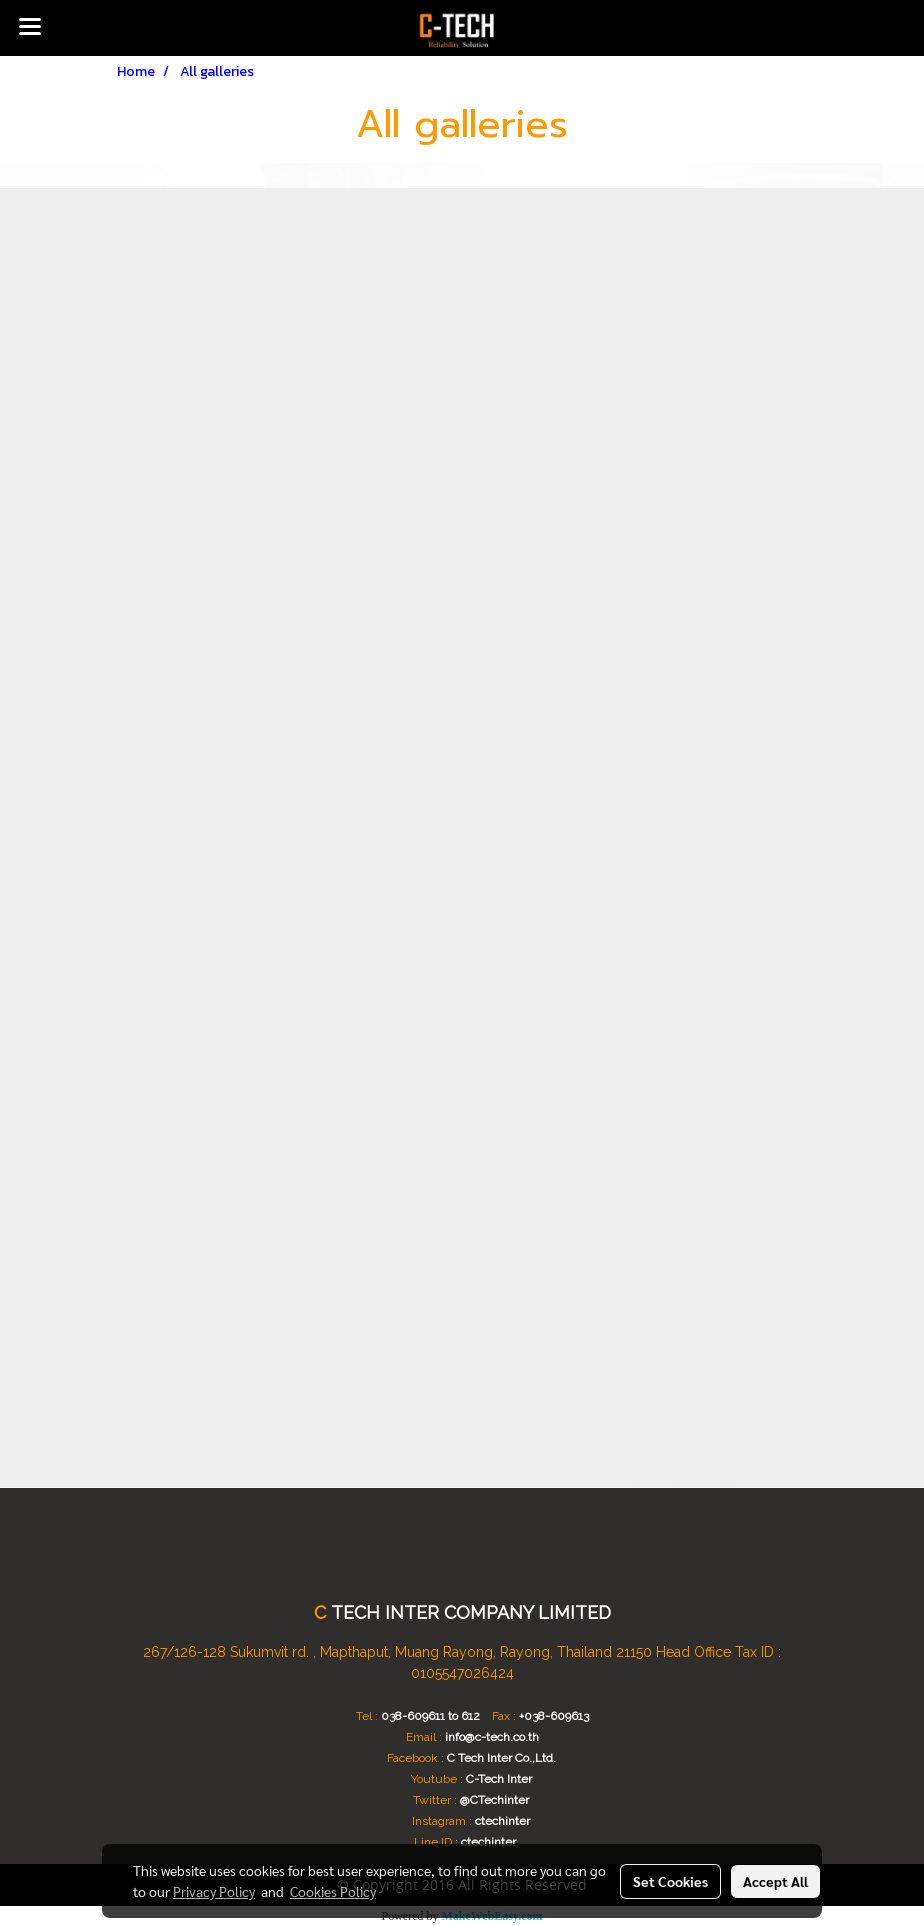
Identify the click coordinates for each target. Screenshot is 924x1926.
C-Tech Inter (499, 1779)
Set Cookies (670, 1881)
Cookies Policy (333, 1891)
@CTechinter (494, 1800)
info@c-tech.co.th (492, 1737)
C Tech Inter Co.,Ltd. (501, 1758)
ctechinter (502, 1821)
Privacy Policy (214, 1891)
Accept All (775, 1881)
